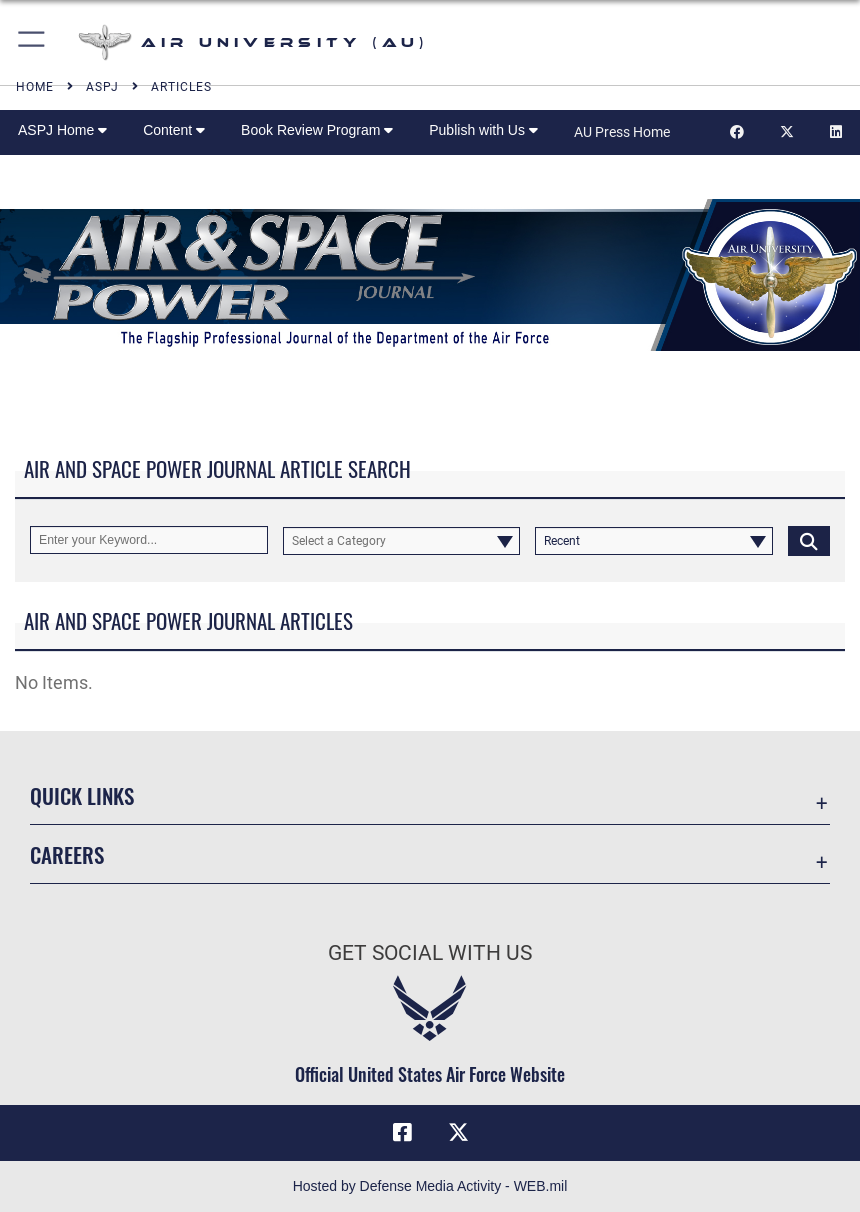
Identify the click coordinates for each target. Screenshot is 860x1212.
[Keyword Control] (149, 540)
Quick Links (82, 795)
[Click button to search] (809, 540)
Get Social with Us (430, 952)
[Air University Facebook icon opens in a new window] (402, 1133)
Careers (67, 854)
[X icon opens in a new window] (458, 1133)
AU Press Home (622, 132)
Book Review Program (317, 130)
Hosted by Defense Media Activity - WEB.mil (430, 1186)
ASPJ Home (62, 130)
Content (174, 130)
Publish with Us (483, 130)
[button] (32, 42)
